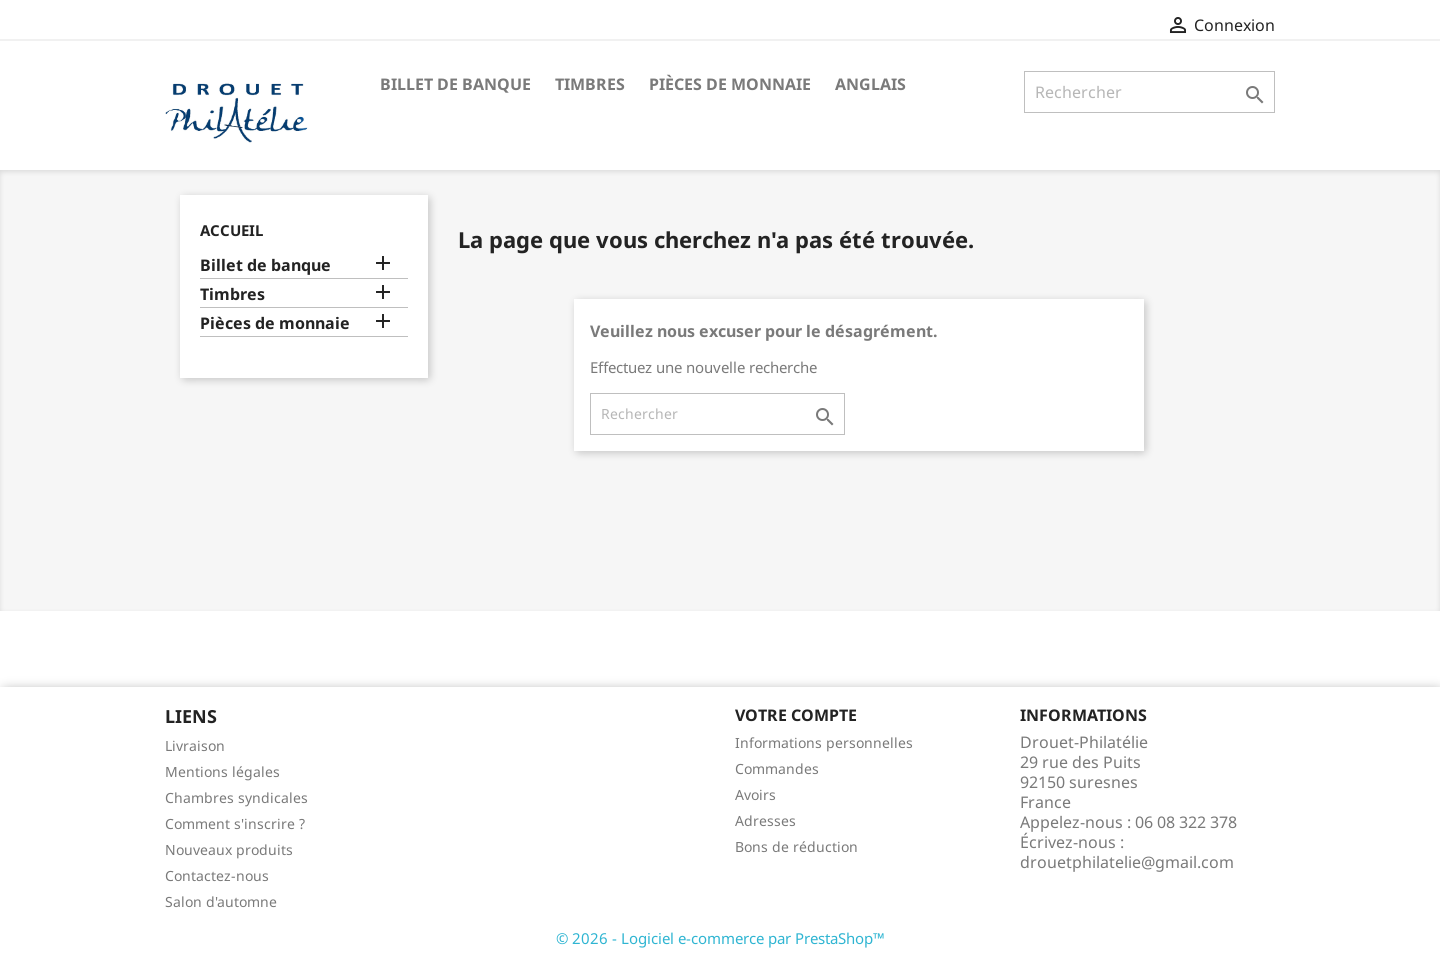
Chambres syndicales (236, 797)
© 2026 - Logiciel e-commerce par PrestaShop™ (720, 938)
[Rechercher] (1149, 92)
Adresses (765, 820)
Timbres (590, 84)
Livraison (195, 745)
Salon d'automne (221, 901)
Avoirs (755, 794)
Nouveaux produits (229, 849)
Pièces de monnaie (730, 84)
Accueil (231, 230)
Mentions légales (222, 771)
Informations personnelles (824, 742)
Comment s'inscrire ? (235, 823)
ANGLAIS (870, 84)
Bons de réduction (796, 846)
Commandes (777, 768)
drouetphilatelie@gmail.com (1127, 862)
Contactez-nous (217, 875)
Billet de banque (455, 84)
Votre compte (796, 715)
